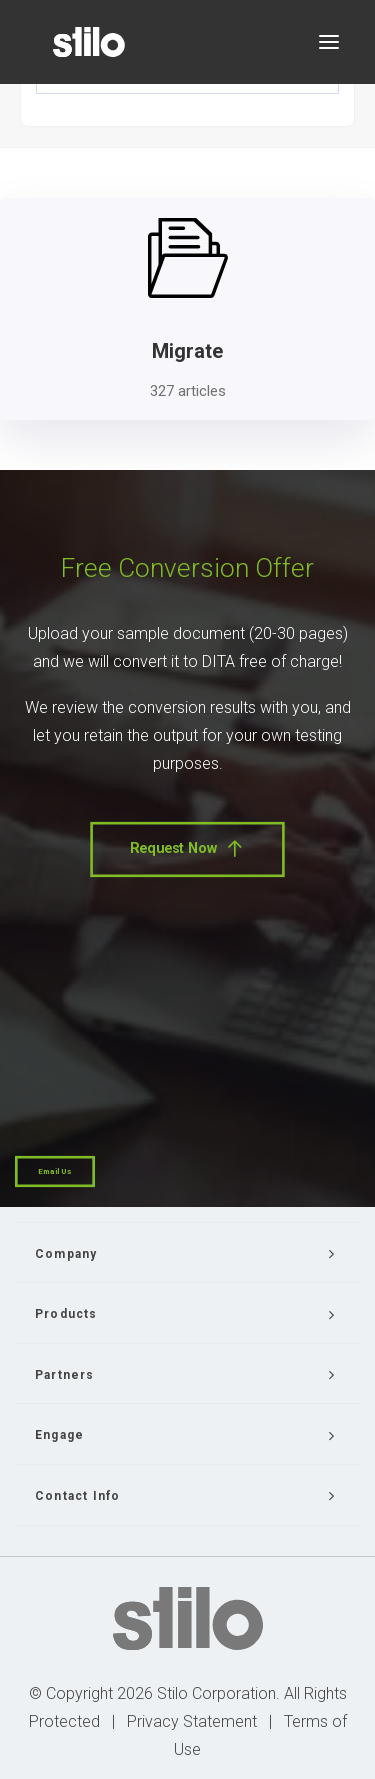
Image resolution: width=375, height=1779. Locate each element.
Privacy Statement (192, 1721)
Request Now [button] (187, 849)
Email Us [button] (55, 1171)
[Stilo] (89, 42)
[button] (329, 42)
